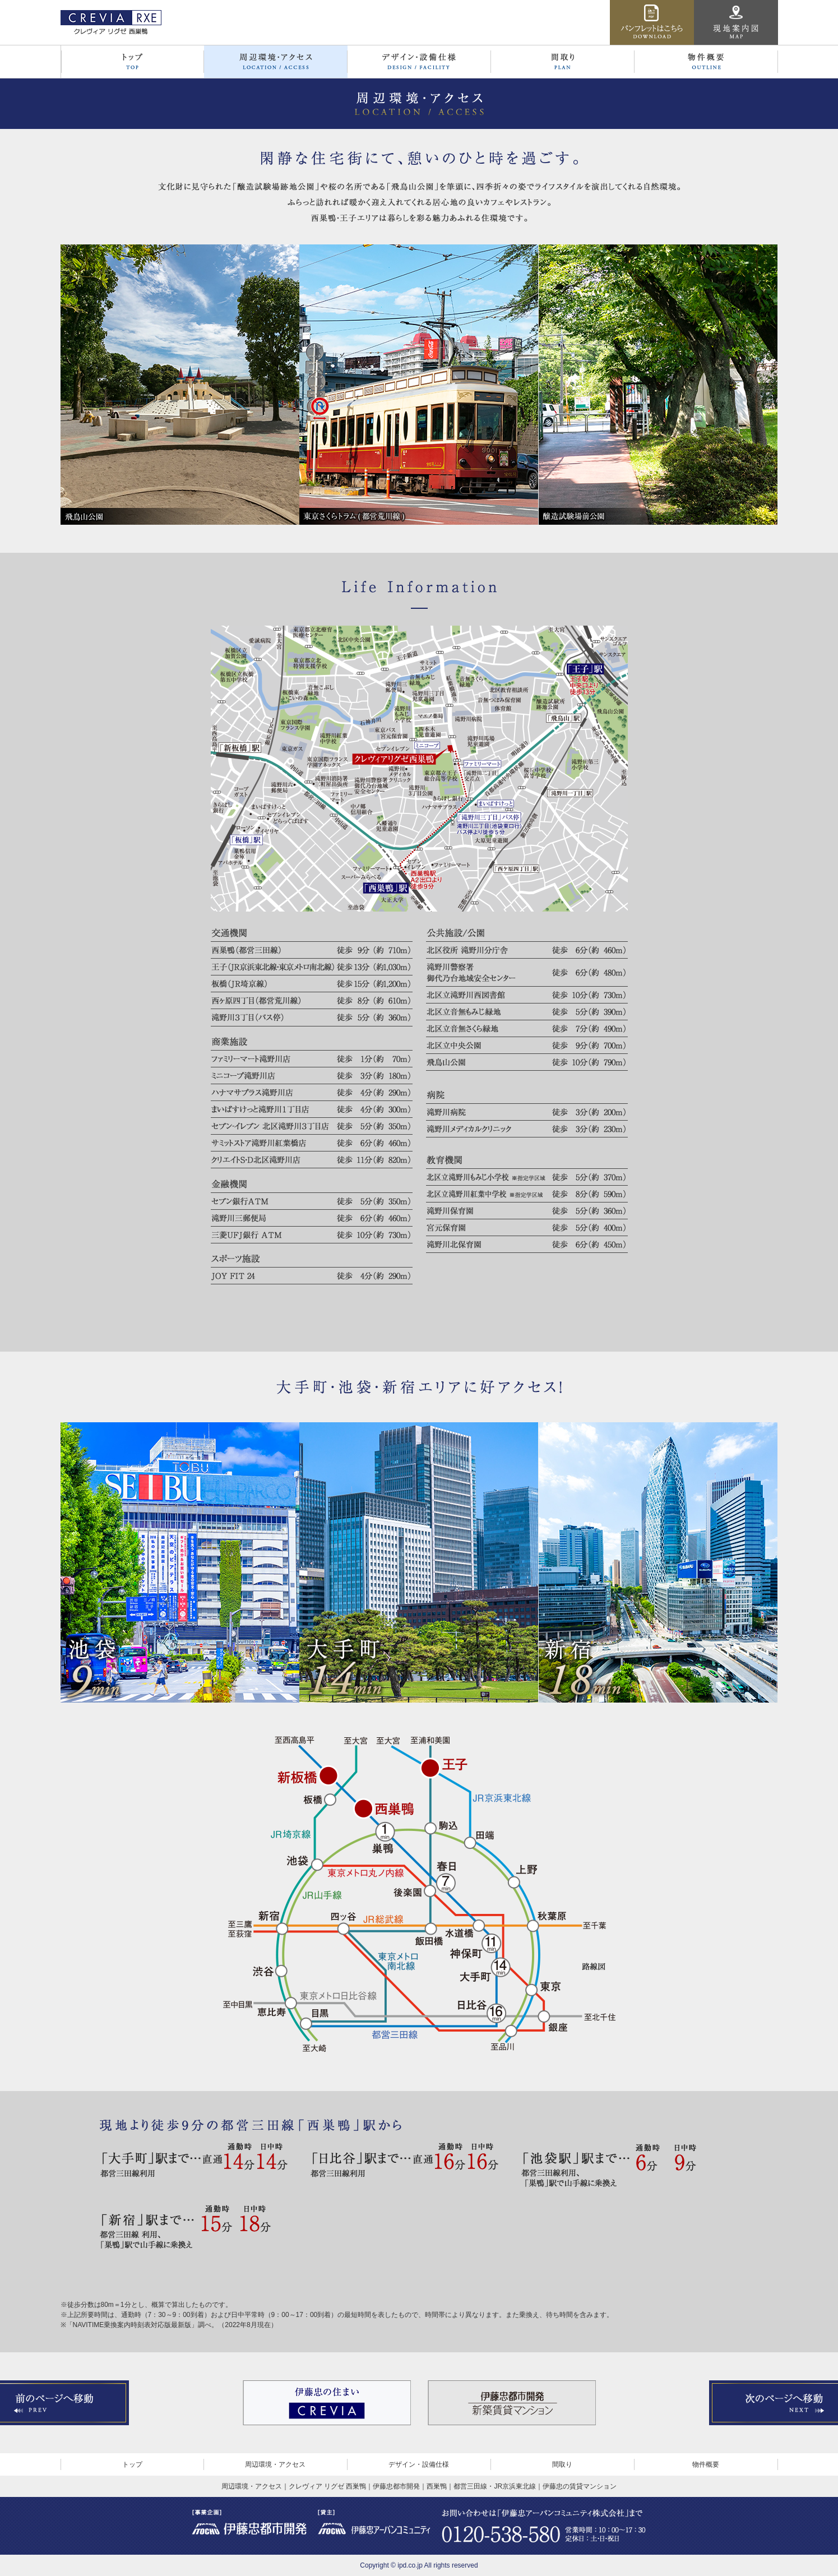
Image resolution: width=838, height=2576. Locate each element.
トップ (132, 2464)
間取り (562, 2464)
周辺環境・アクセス (275, 2464)
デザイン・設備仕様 (418, 2464)
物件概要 (705, 2464)
